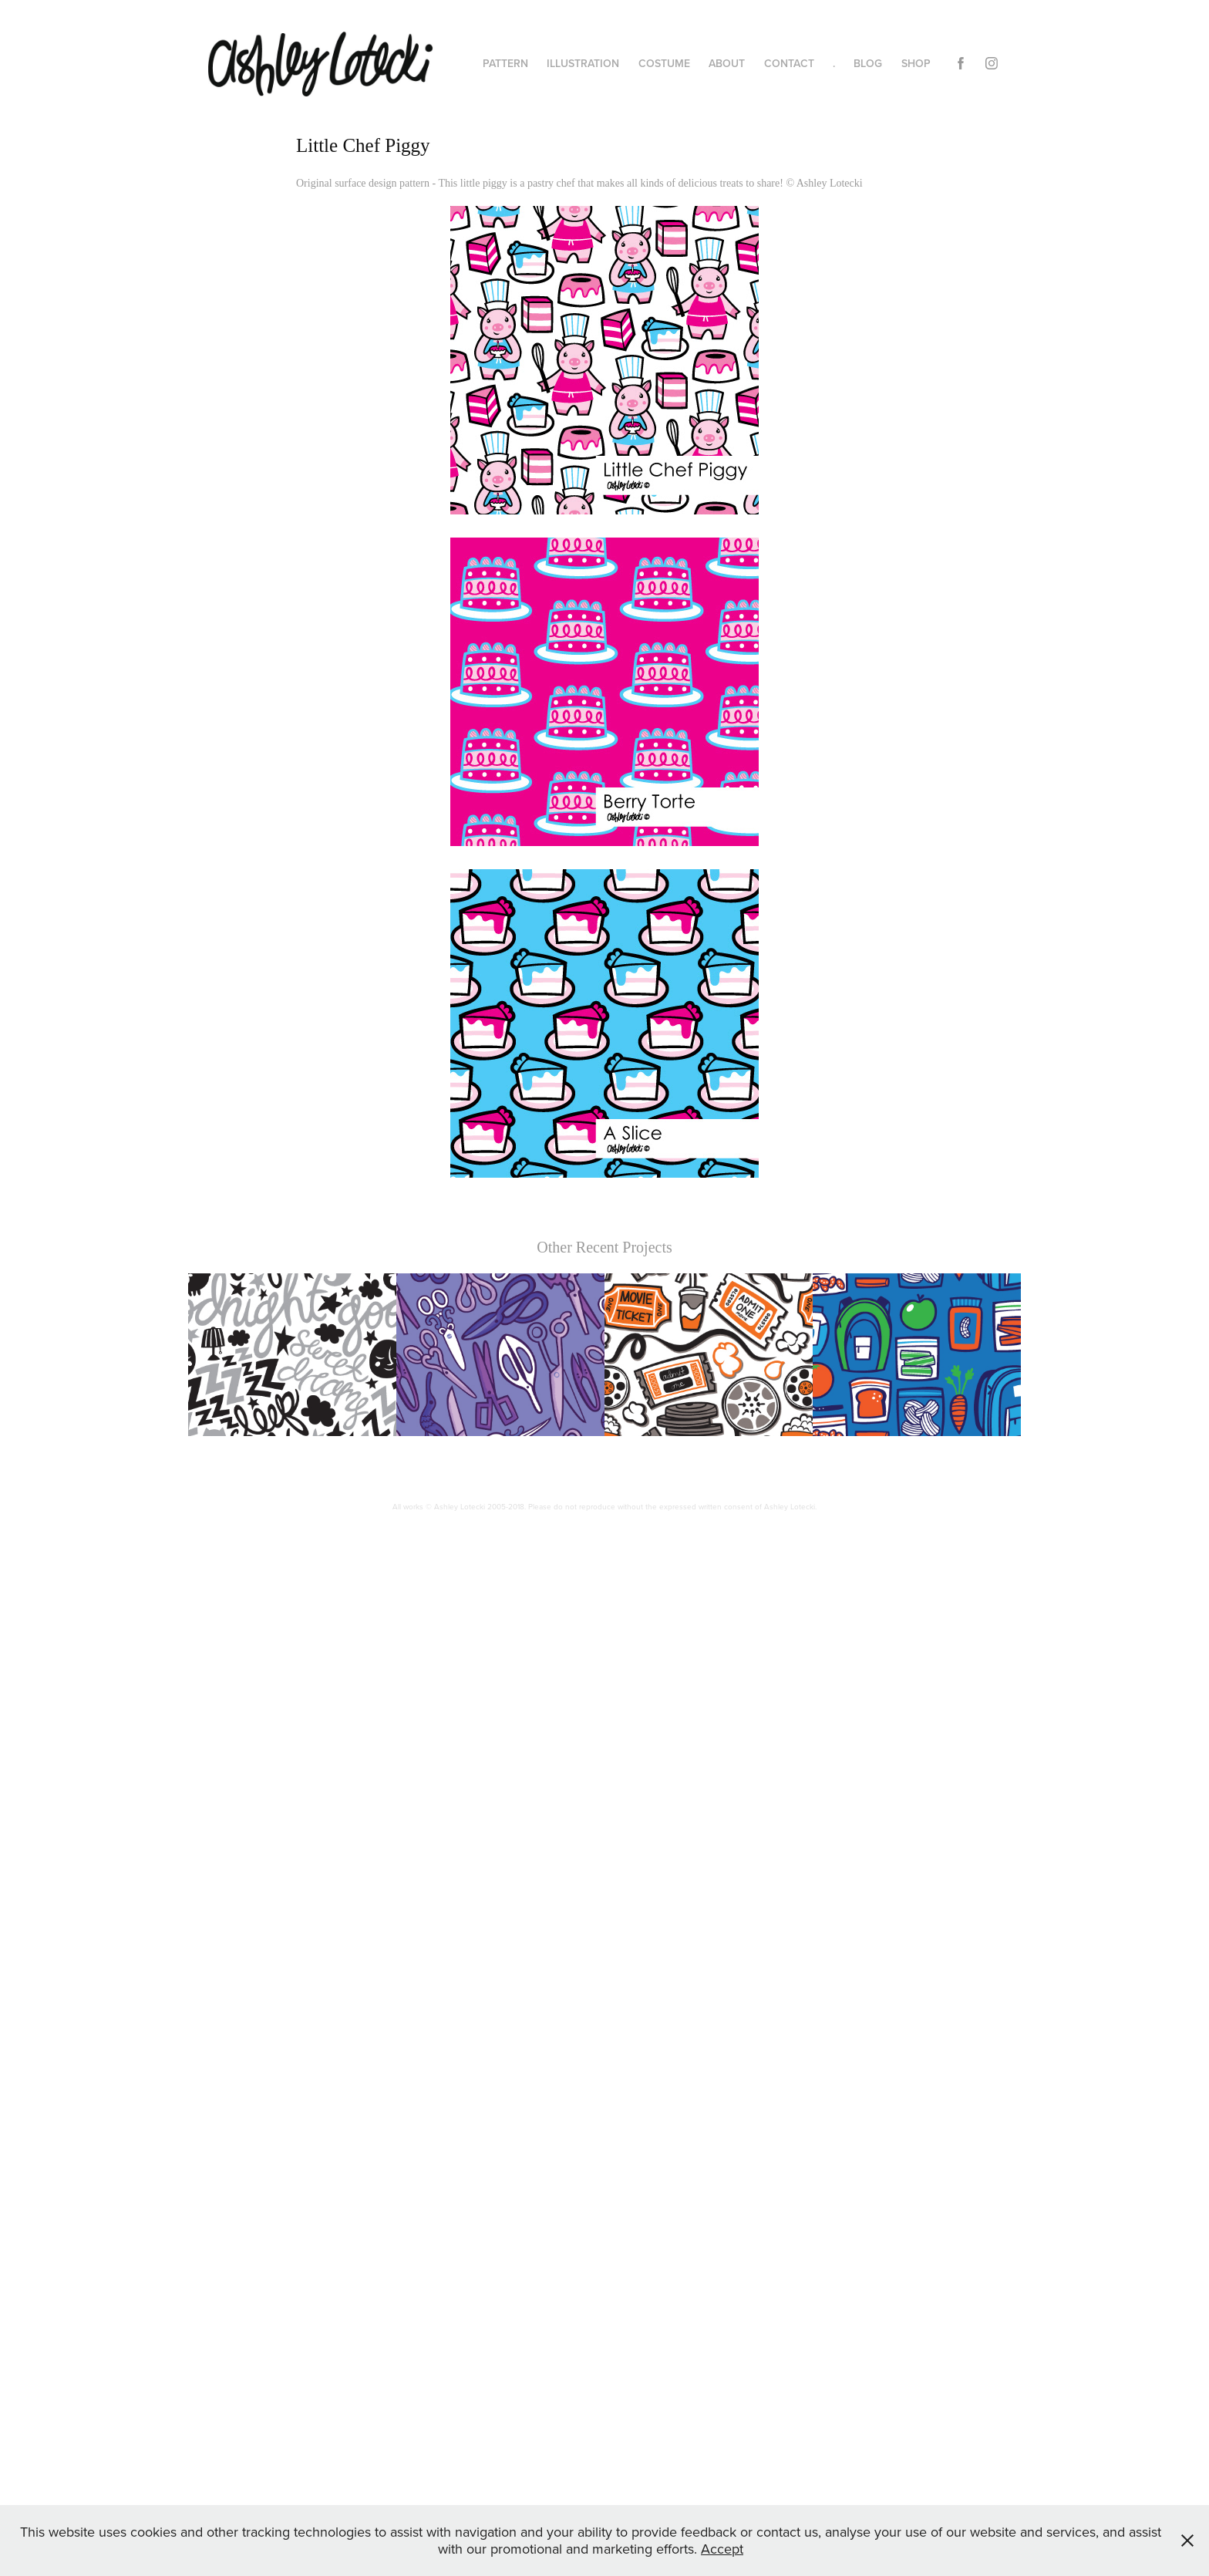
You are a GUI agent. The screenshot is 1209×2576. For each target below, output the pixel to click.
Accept (722, 2548)
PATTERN (505, 63)
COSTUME (664, 63)
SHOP (916, 63)
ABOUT (727, 63)
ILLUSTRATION (583, 63)
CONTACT (789, 63)
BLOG (868, 63)
